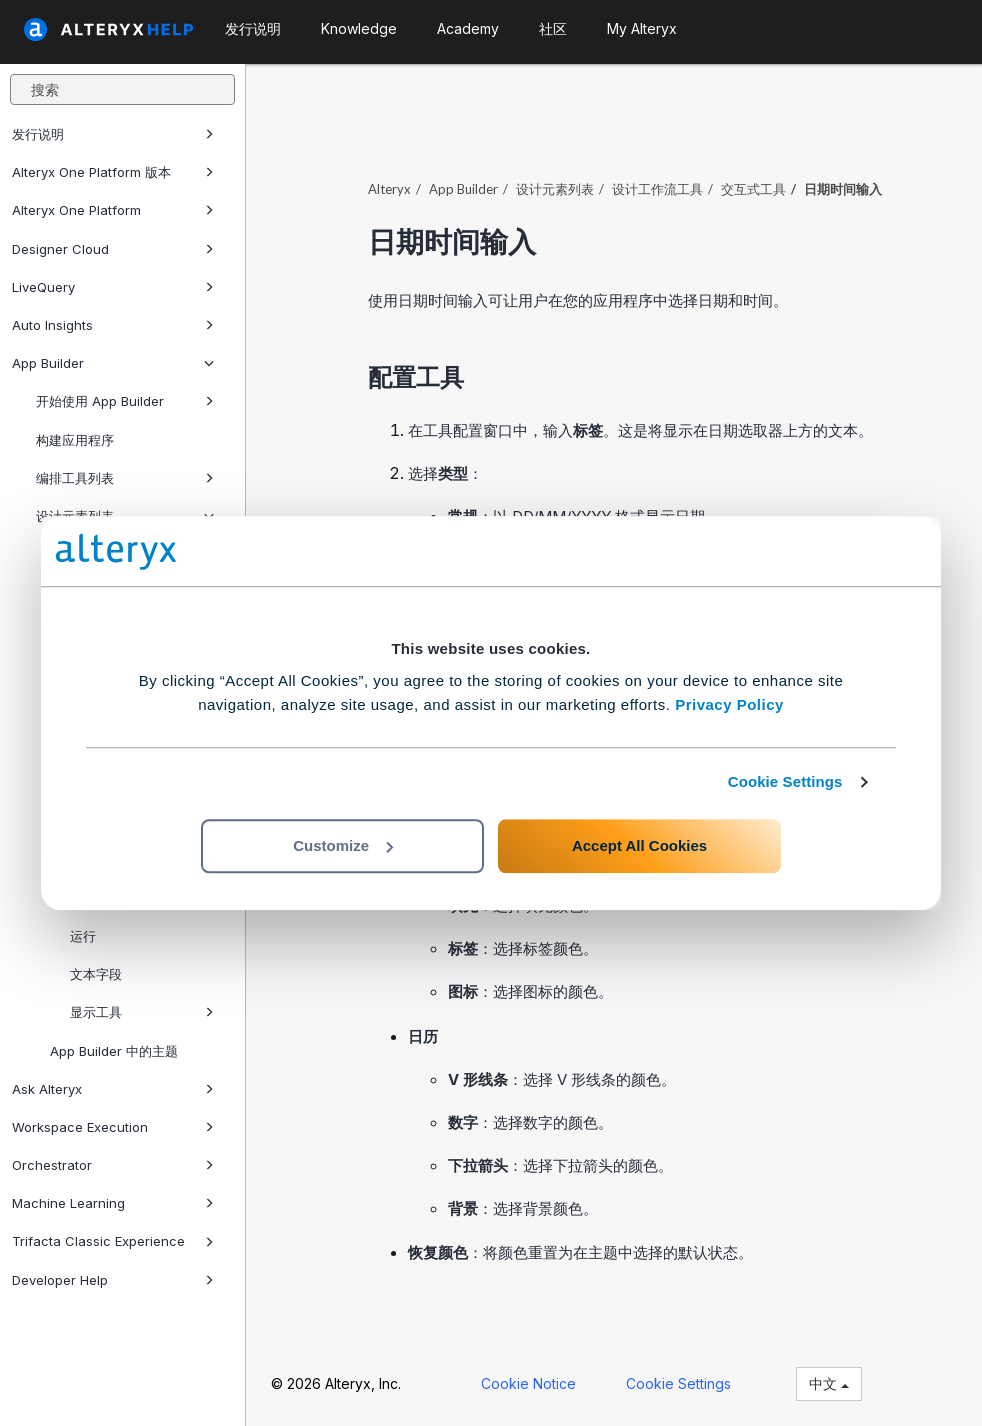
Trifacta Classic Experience (113, 1241)
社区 (553, 28)
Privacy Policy (729, 704)
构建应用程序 (75, 440)
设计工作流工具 (657, 189)
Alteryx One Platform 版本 (113, 172)
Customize (343, 845)
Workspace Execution (113, 1127)
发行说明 (113, 134)
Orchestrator (113, 1165)
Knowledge (359, 28)
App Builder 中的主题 (114, 1051)
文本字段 (96, 974)
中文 (829, 1383)
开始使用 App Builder (125, 401)
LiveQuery (113, 287)
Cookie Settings (785, 781)
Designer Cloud (113, 249)
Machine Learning (113, 1203)
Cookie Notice (528, 1383)
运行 (83, 936)
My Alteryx (642, 28)
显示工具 (142, 1012)
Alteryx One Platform (113, 210)
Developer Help (113, 1280)
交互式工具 (753, 189)
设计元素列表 (555, 189)
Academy (468, 28)
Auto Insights (113, 325)
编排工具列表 (125, 478)
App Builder (113, 363)
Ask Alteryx (113, 1089)
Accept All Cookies (639, 845)
